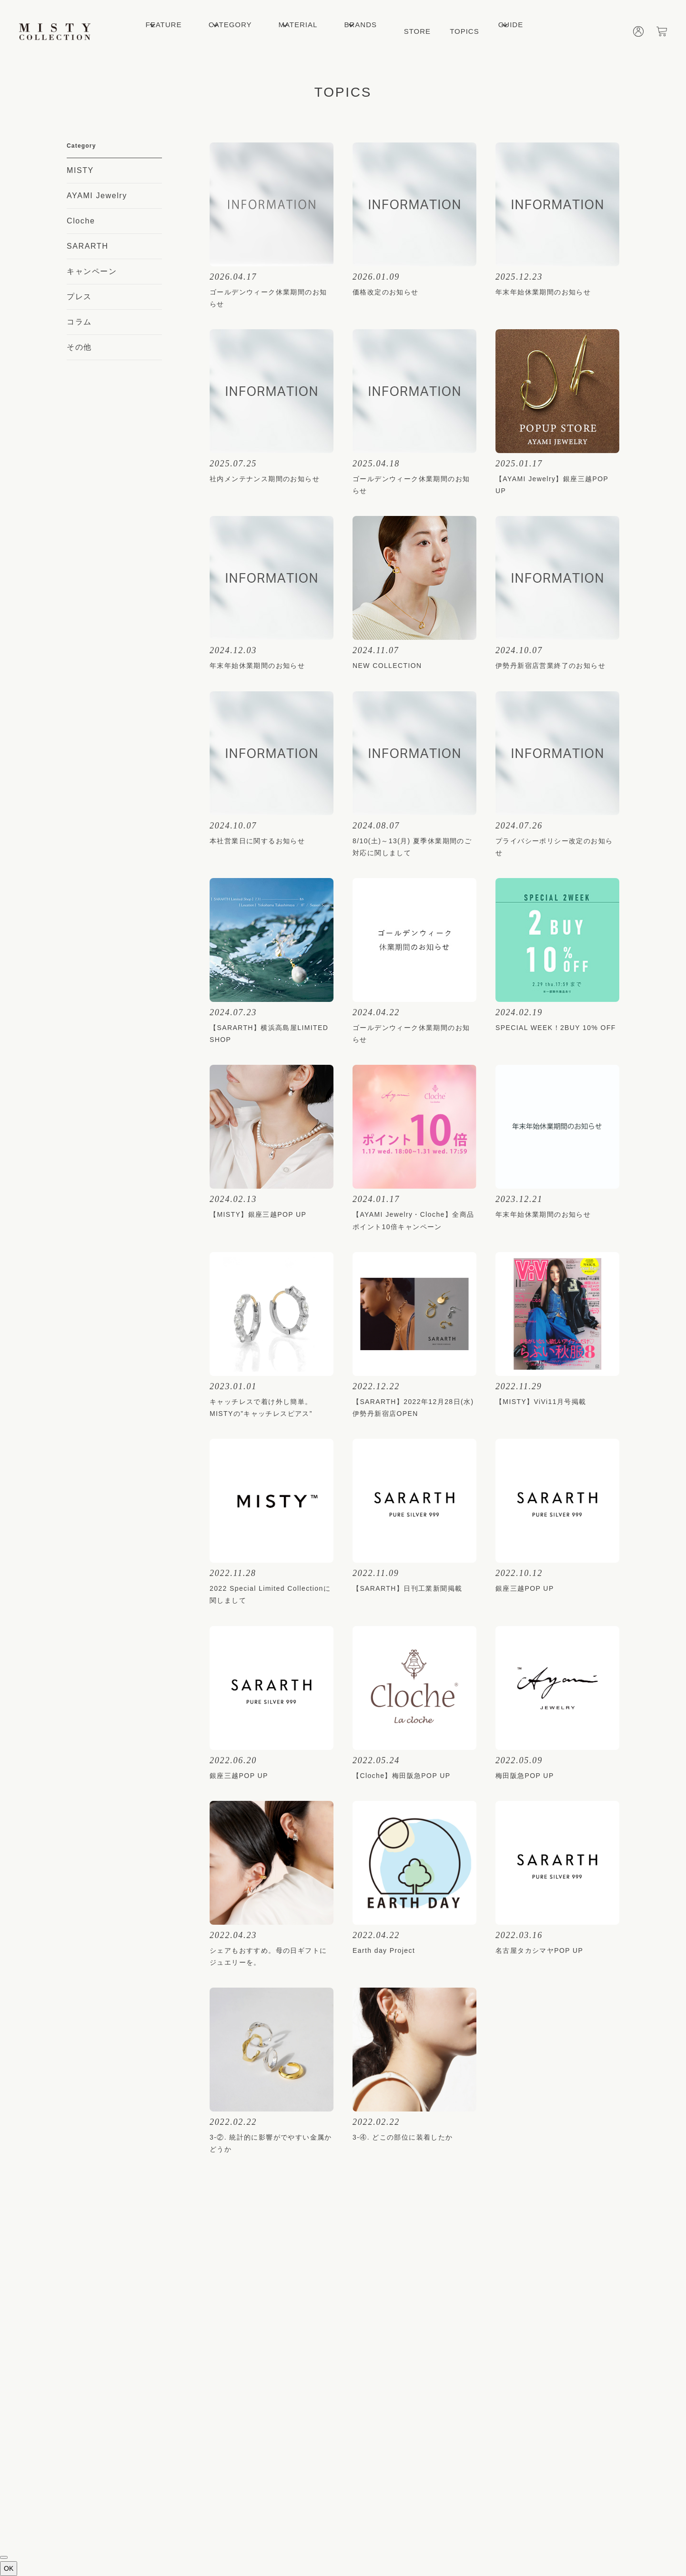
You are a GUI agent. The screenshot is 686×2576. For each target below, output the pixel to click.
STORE (417, 31)
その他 (79, 347)
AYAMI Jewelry (97, 196)
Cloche (81, 221)
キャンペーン (92, 271)
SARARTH (87, 246)
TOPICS (464, 31)
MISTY (80, 170)
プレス (79, 297)
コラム (79, 322)
